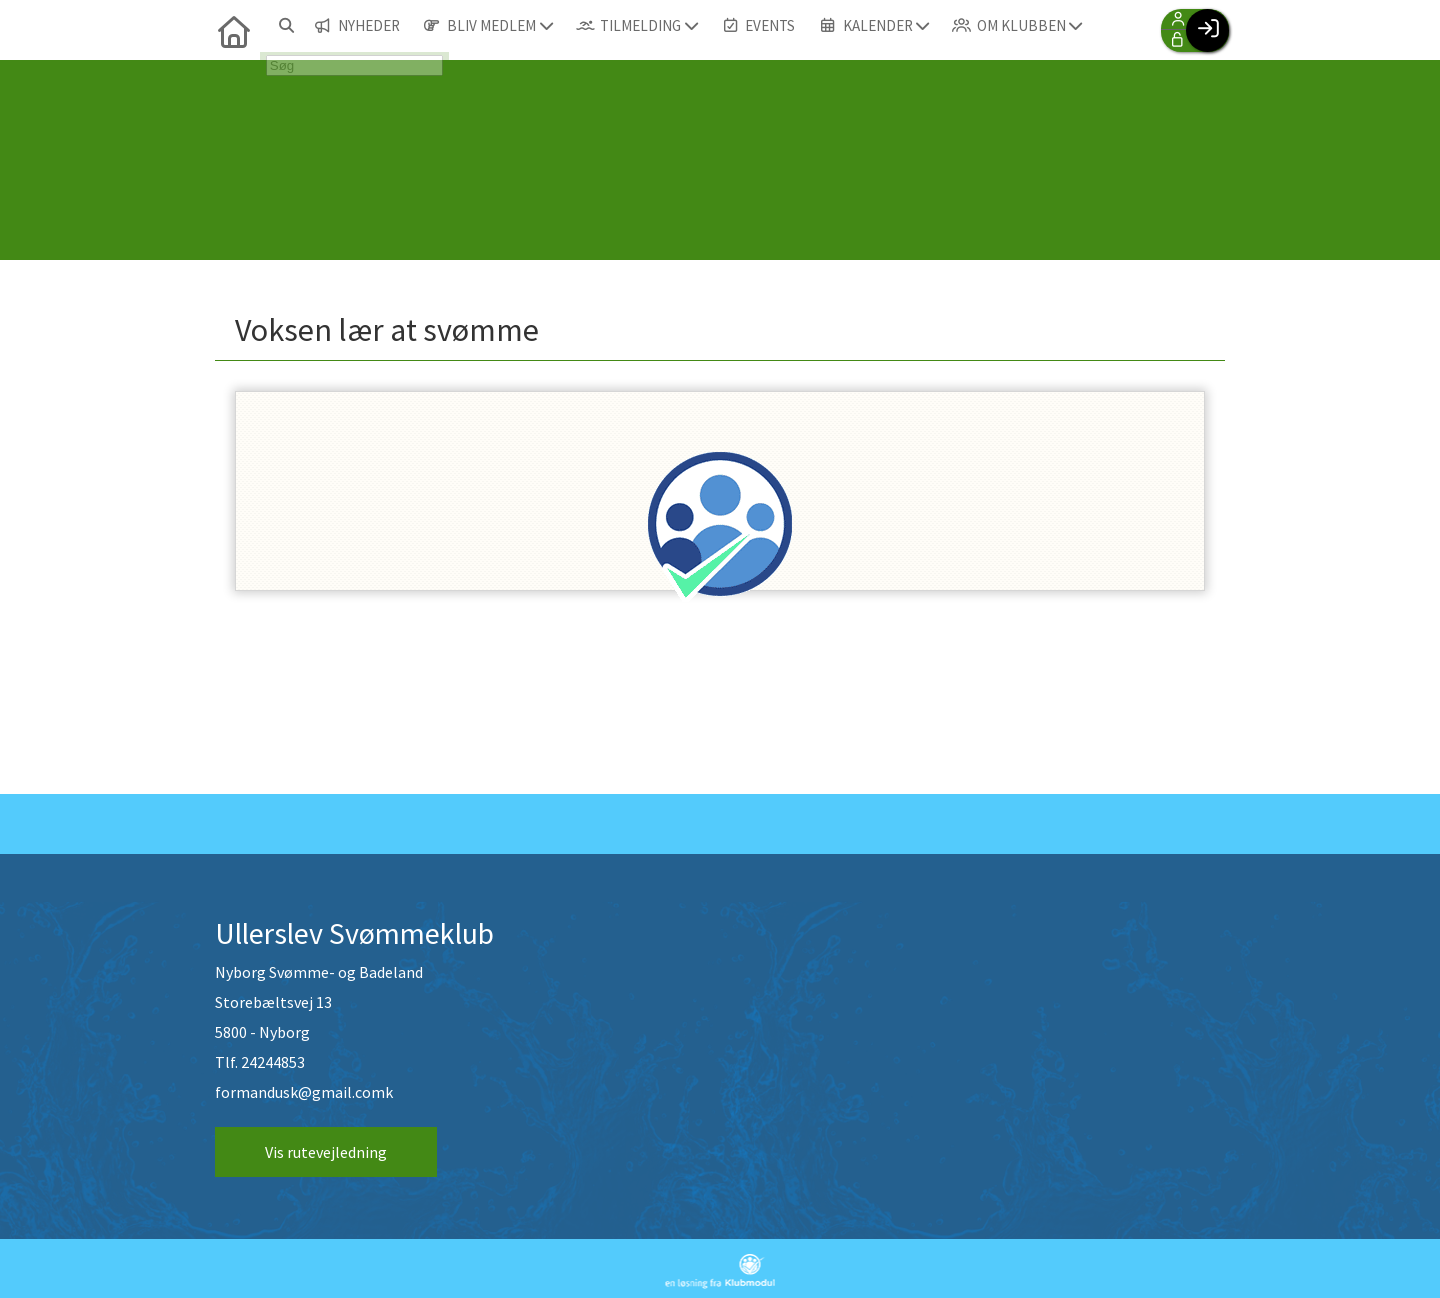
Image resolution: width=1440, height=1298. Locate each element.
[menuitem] (230, 30)
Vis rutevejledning (326, 1153)
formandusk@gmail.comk (304, 1093)
